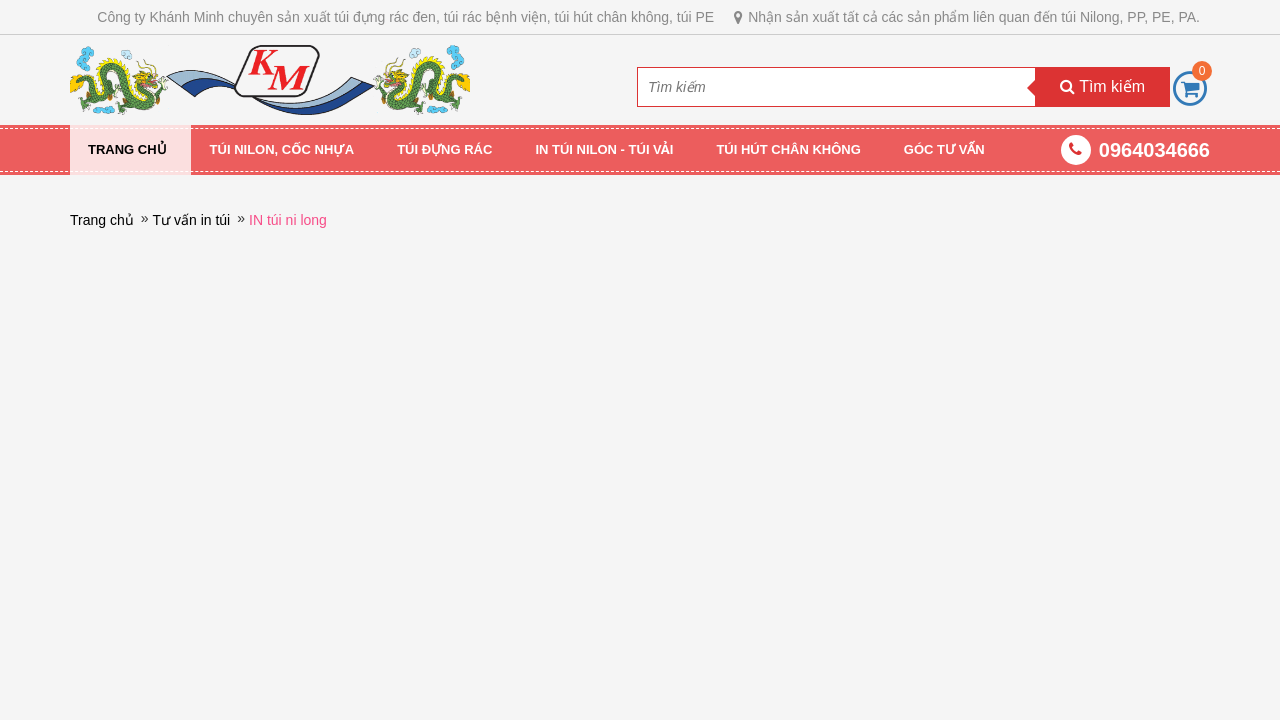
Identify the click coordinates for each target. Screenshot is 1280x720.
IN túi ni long (288, 220)
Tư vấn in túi (192, 220)
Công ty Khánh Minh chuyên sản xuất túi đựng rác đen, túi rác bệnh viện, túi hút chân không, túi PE (405, 17)
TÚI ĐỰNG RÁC (444, 149)
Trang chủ (127, 149)
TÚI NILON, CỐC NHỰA (282, 149)
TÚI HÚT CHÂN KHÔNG (788, 149)
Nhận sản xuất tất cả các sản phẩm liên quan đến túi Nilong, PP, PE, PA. (974, 17)
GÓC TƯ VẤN (944, 149)
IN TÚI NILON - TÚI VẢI (604, 149)
